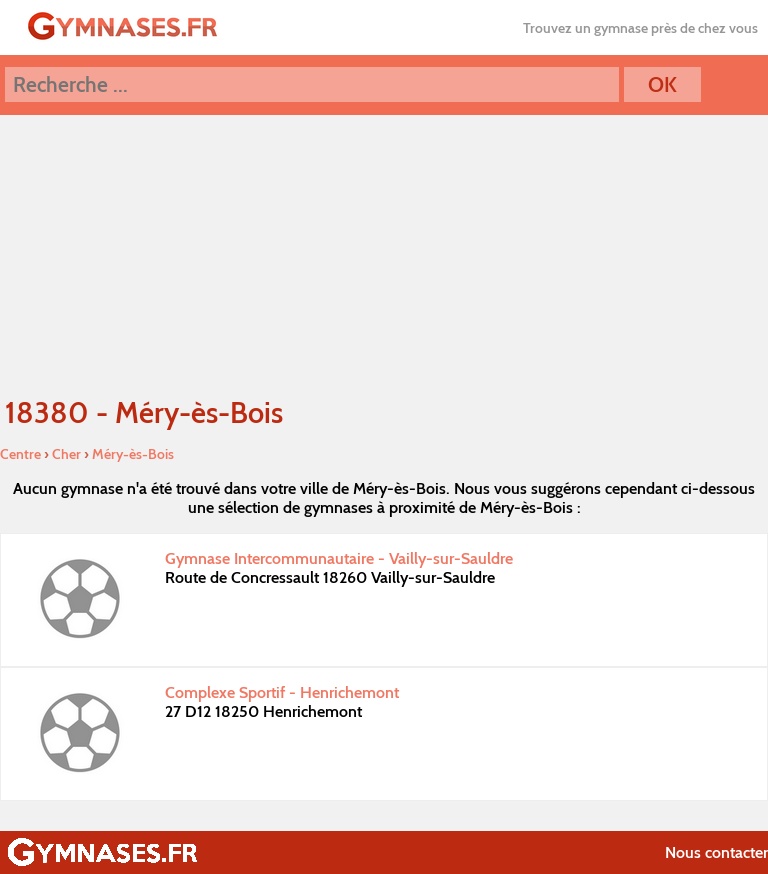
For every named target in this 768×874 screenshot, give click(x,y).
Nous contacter (716, 852)
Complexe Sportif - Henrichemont (282, 692)
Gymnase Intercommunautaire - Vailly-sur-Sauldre (339, 558)
